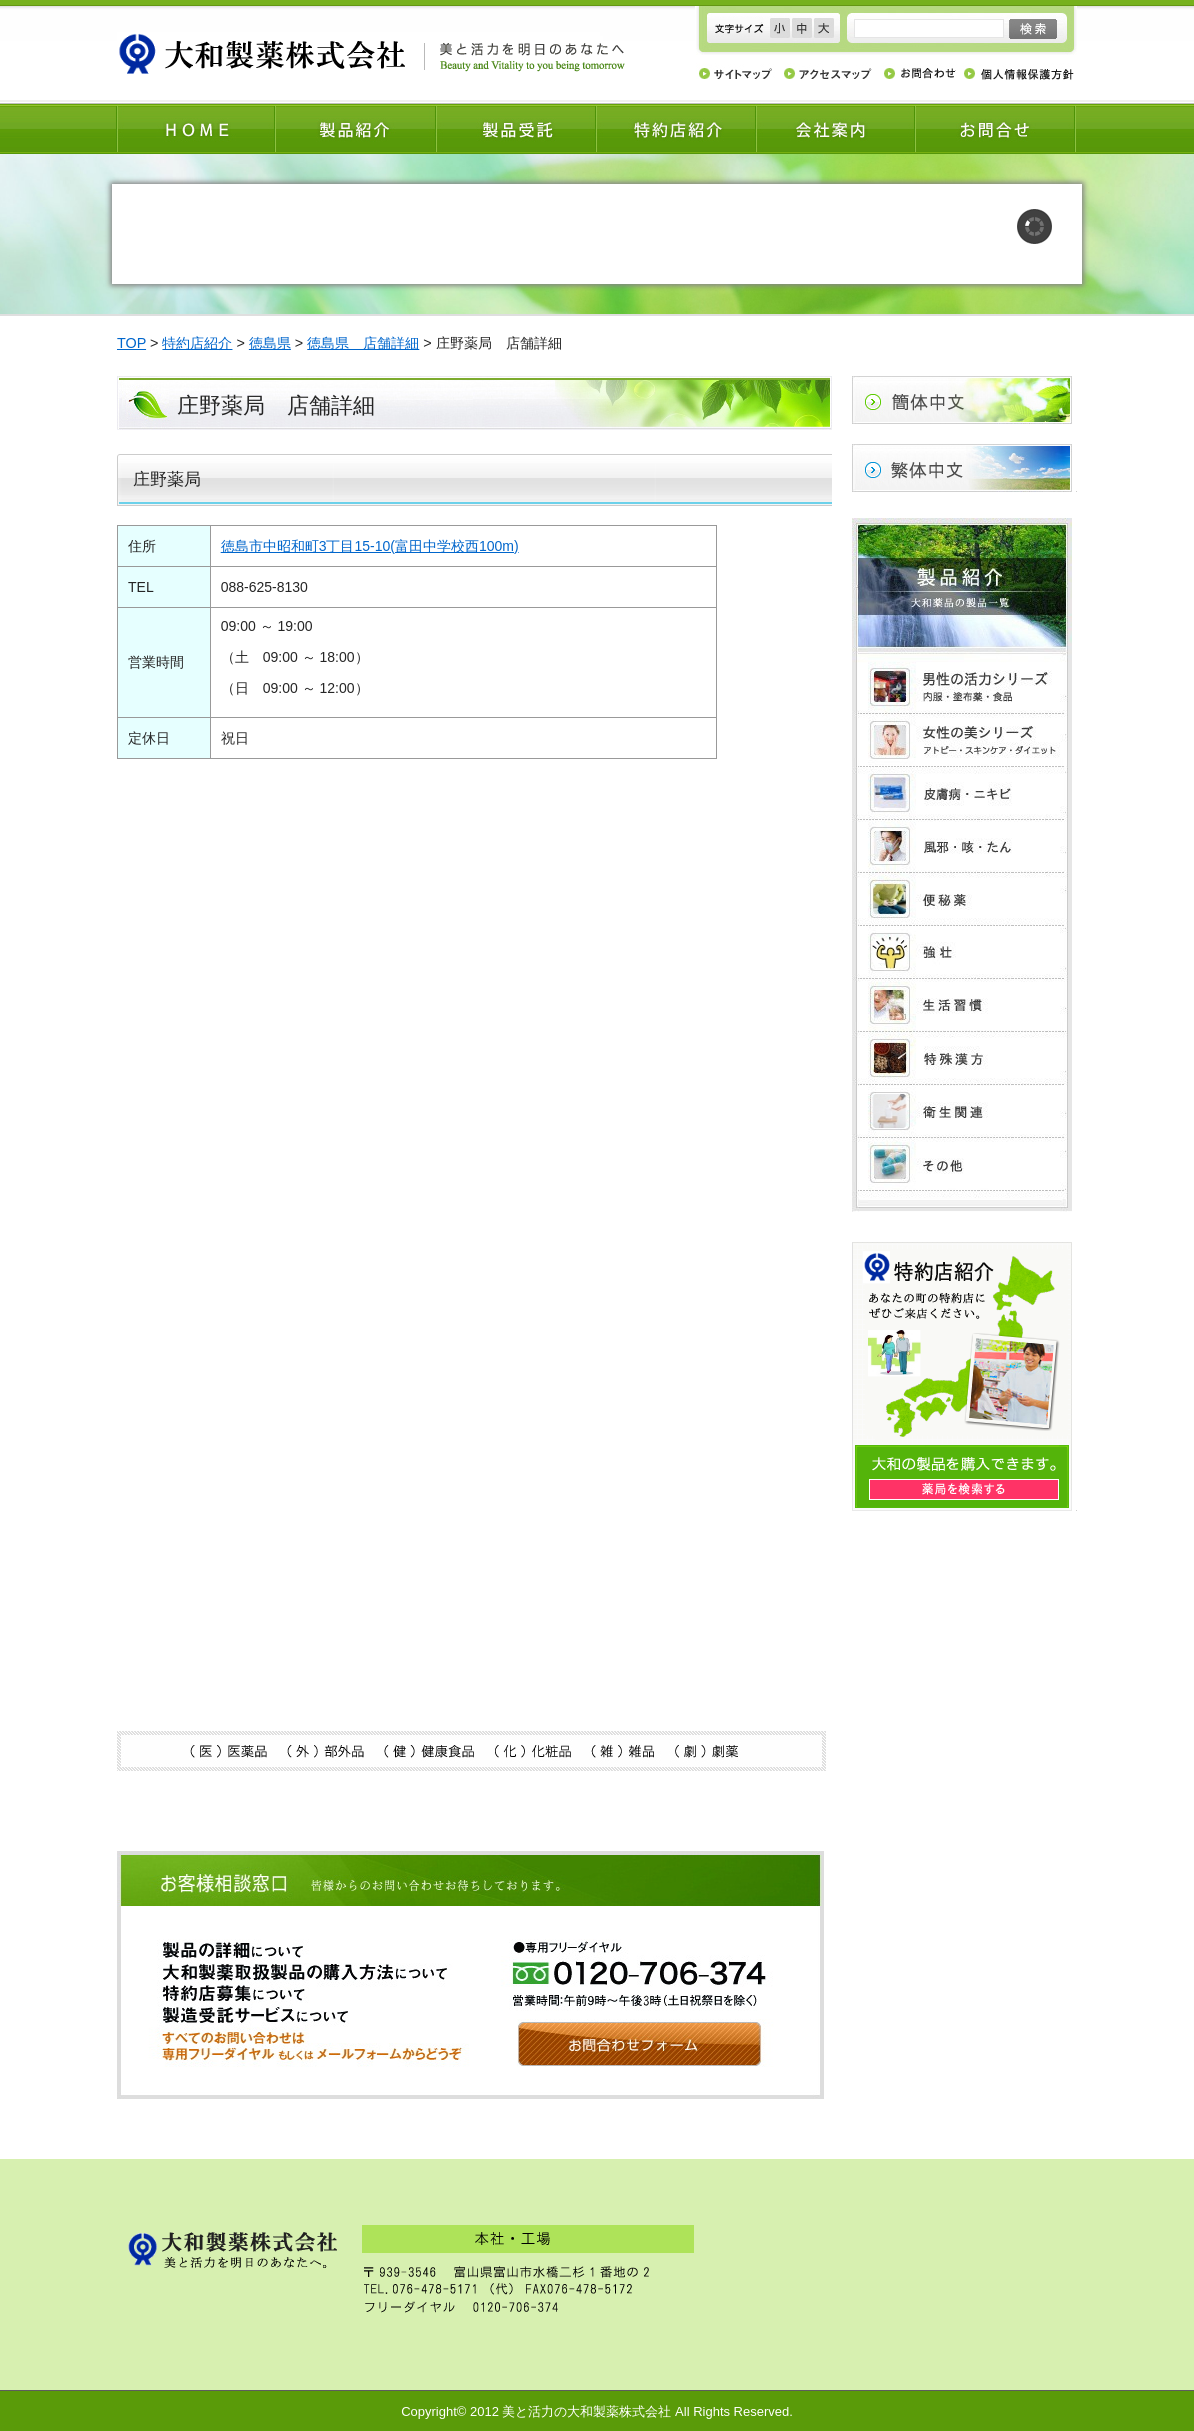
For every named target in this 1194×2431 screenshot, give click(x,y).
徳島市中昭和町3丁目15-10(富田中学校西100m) (370, 546)
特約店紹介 (197, 343)
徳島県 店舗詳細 (363, 343)
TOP (131, 343)
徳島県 (270, 343)
